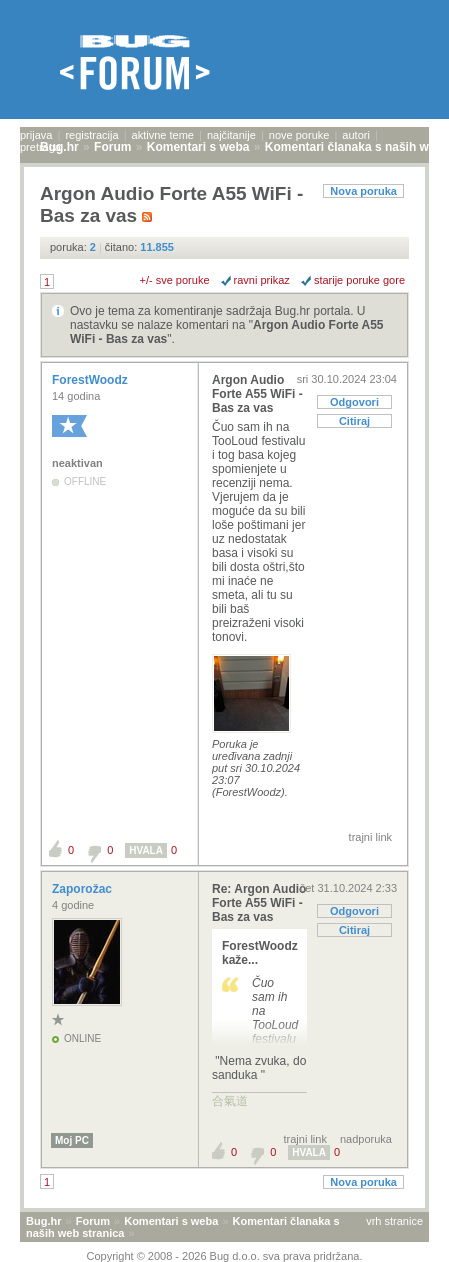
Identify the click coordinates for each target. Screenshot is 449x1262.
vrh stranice (394, 1221)
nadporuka (366, 1139)
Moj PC (72, 1140)
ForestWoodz (91, 380)
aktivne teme (163, 135)
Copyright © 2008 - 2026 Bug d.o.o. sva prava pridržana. (225, 1256)
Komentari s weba (171, 1221)
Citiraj (354, 421)
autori (356, 135)
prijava (36, 135)
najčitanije (231, 135)
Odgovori (354, 402)
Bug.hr (43, 1221)
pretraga (40, 147)
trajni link (370, 837)
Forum (93, 1221)
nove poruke (299, 135)
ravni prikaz (262, 280)
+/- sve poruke (175, 280)
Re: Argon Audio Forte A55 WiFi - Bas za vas (259, 903)
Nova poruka (363, 191)
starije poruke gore (359, 280)
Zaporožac (83, 889)
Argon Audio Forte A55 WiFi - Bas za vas (257, 394)
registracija (91, 135)
